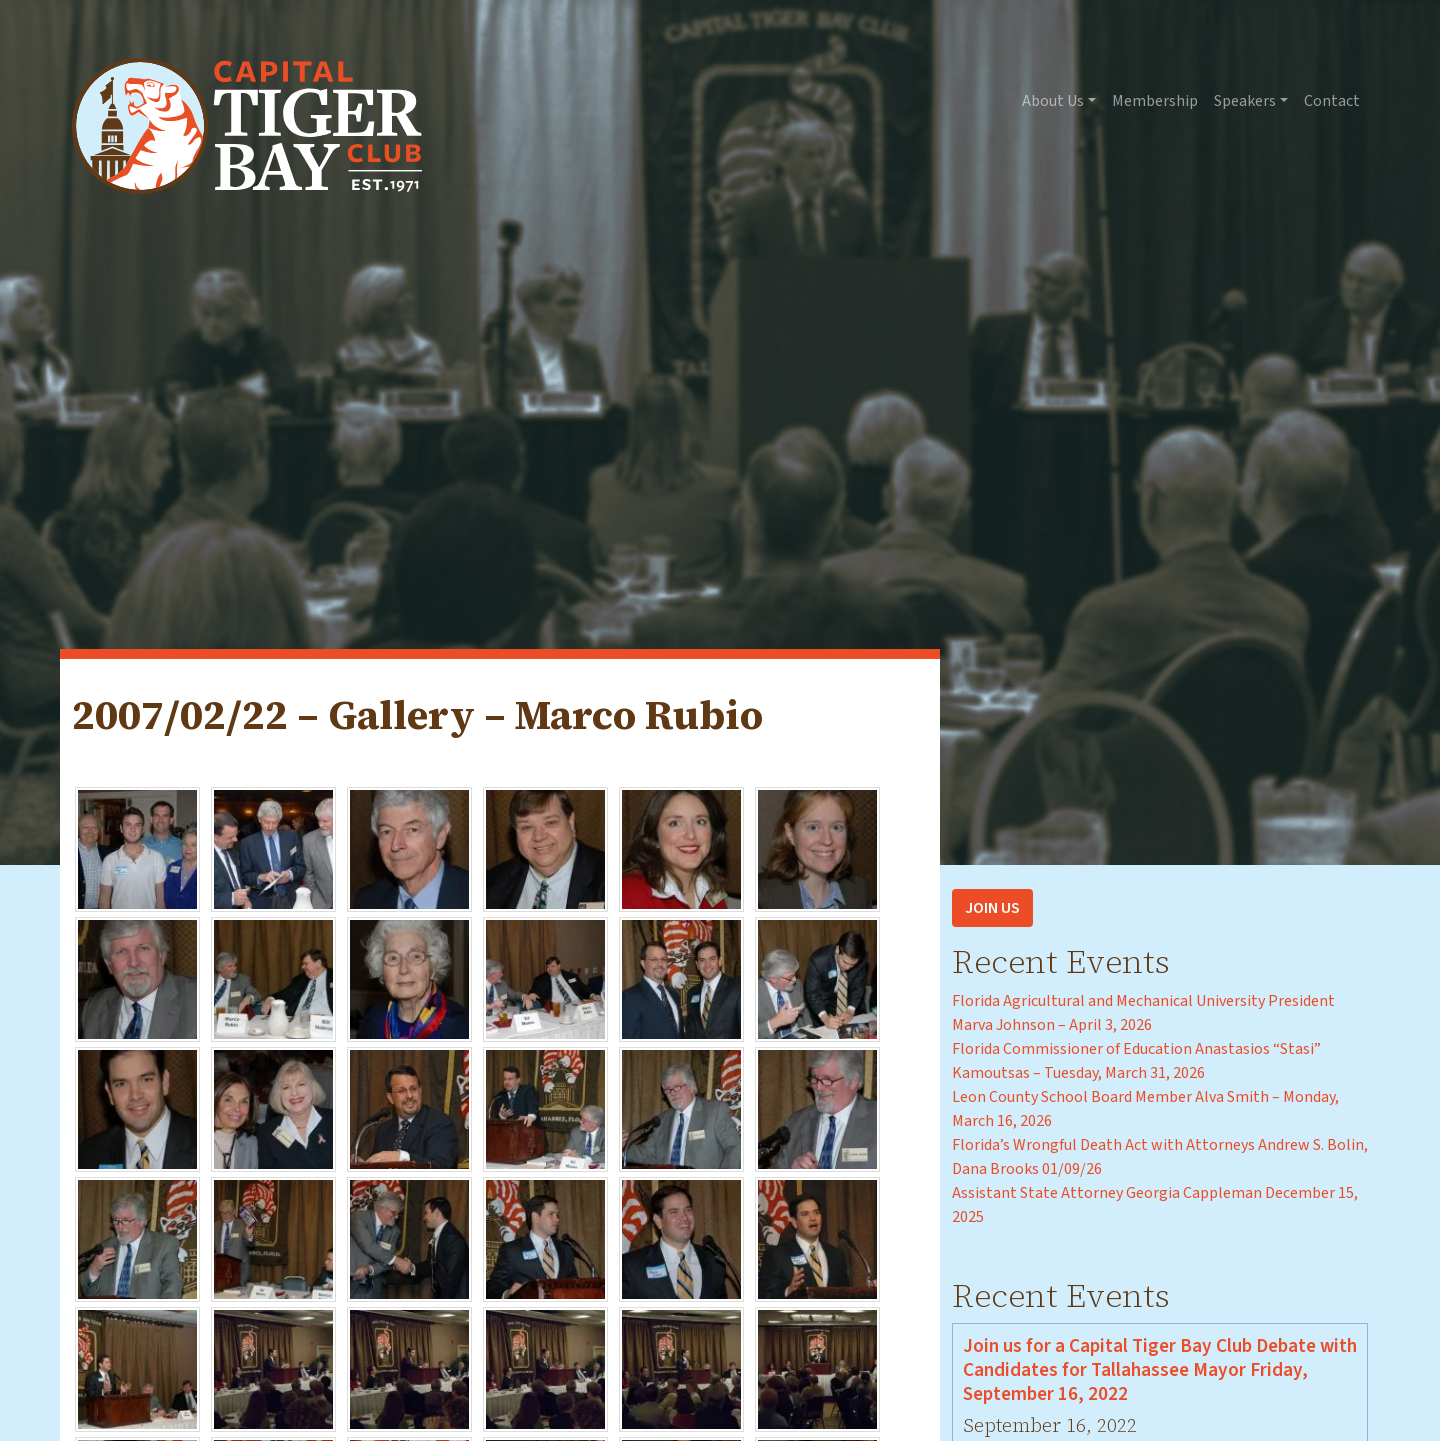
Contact (1332, 101)
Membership (1155, 101)
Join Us (992, 908)
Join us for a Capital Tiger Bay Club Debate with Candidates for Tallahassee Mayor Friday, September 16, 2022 (1160, 1370)
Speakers (1245, 101)
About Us (1053, 101)
